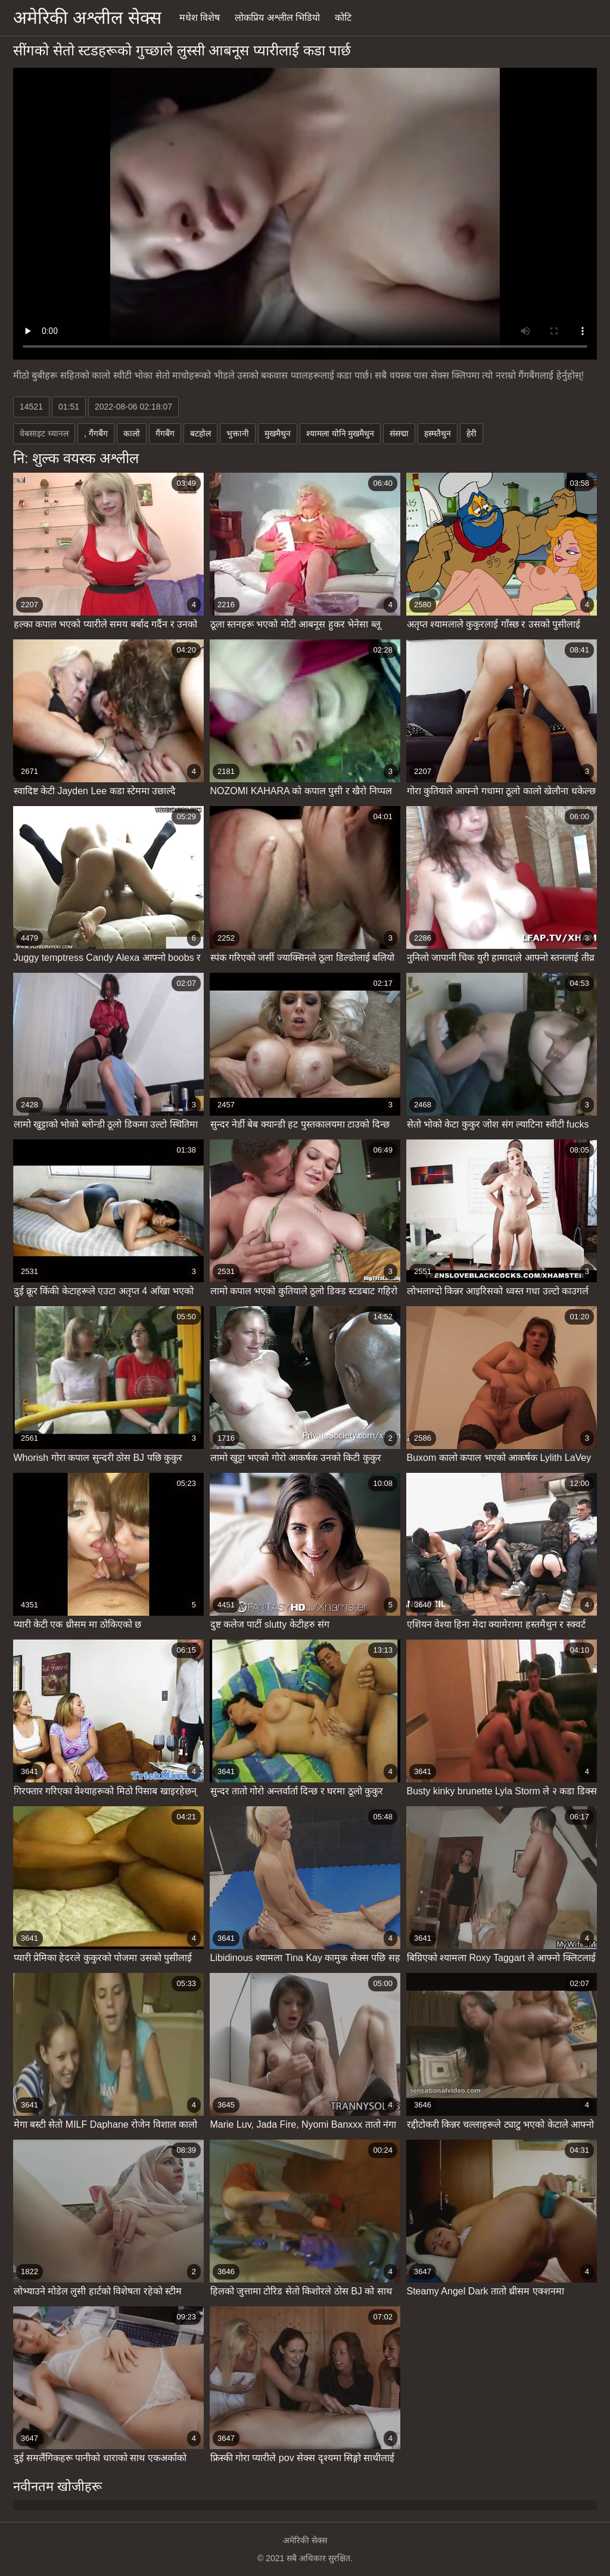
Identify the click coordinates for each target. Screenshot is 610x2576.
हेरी (471, 433)
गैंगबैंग (165, 433)
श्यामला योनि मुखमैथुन (340, 433)
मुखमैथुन (277, 433)
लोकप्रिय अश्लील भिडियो (277, 18)
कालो (131, 433)
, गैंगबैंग (96, 433)
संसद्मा (399, 433)
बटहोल (200, 433)
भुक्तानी (237, 433)
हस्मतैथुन (437, 433)
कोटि (343, 18)
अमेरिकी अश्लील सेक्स (87, 17)
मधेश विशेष (199, 18)
